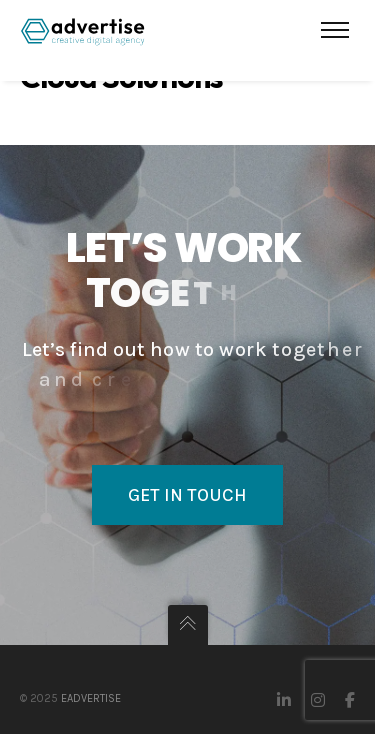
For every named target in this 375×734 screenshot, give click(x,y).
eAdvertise (91, 698)
